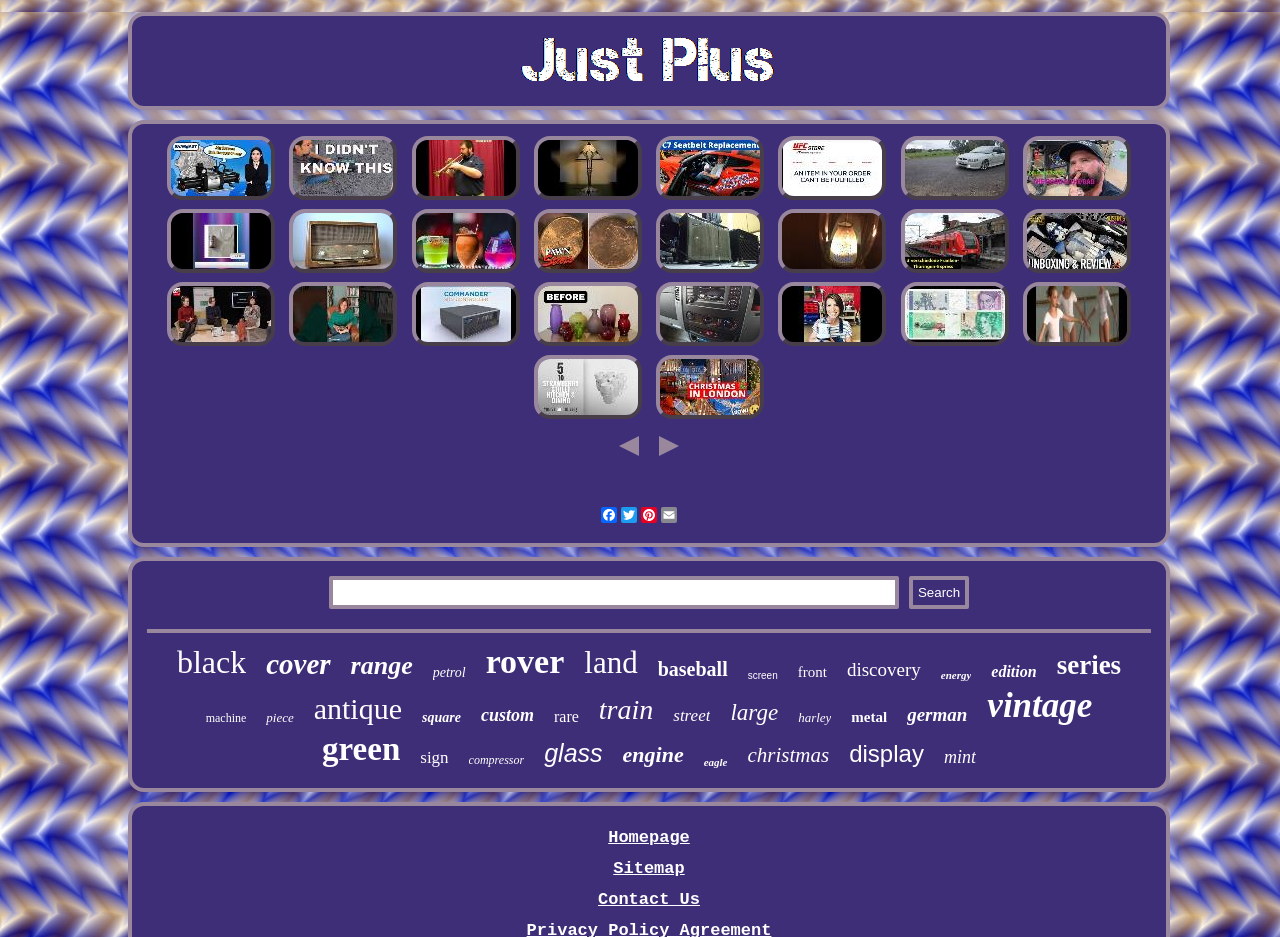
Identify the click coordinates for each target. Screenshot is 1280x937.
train (626, 709)
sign (434, 757)
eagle (716, 762)
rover (525, 661)
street (691, 715)
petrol (449, 672)
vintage (1039, 705)
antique (358, 708)
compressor (497, 760)
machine (226, 718)
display (886, 753)
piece (279, 717)
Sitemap (648, 868)
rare (566, 716)
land (610, 662)
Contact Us (649, 899)
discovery (884, 669)
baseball (693, 669)
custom (507, 715)
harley (814, 717)
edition (1013, 671)
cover (298, 664)
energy (956, 675)
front (812, 672)
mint (960, 757)
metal (869, 717)
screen (763, 675)
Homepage (649, 837)
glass (573, 753)
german (937, 714)
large (754, 712)
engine (653, 754)
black (211, 662)
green (361, 749)
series (1089, 665)
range (382, 665)
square (441, 717)
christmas (789, 755)
